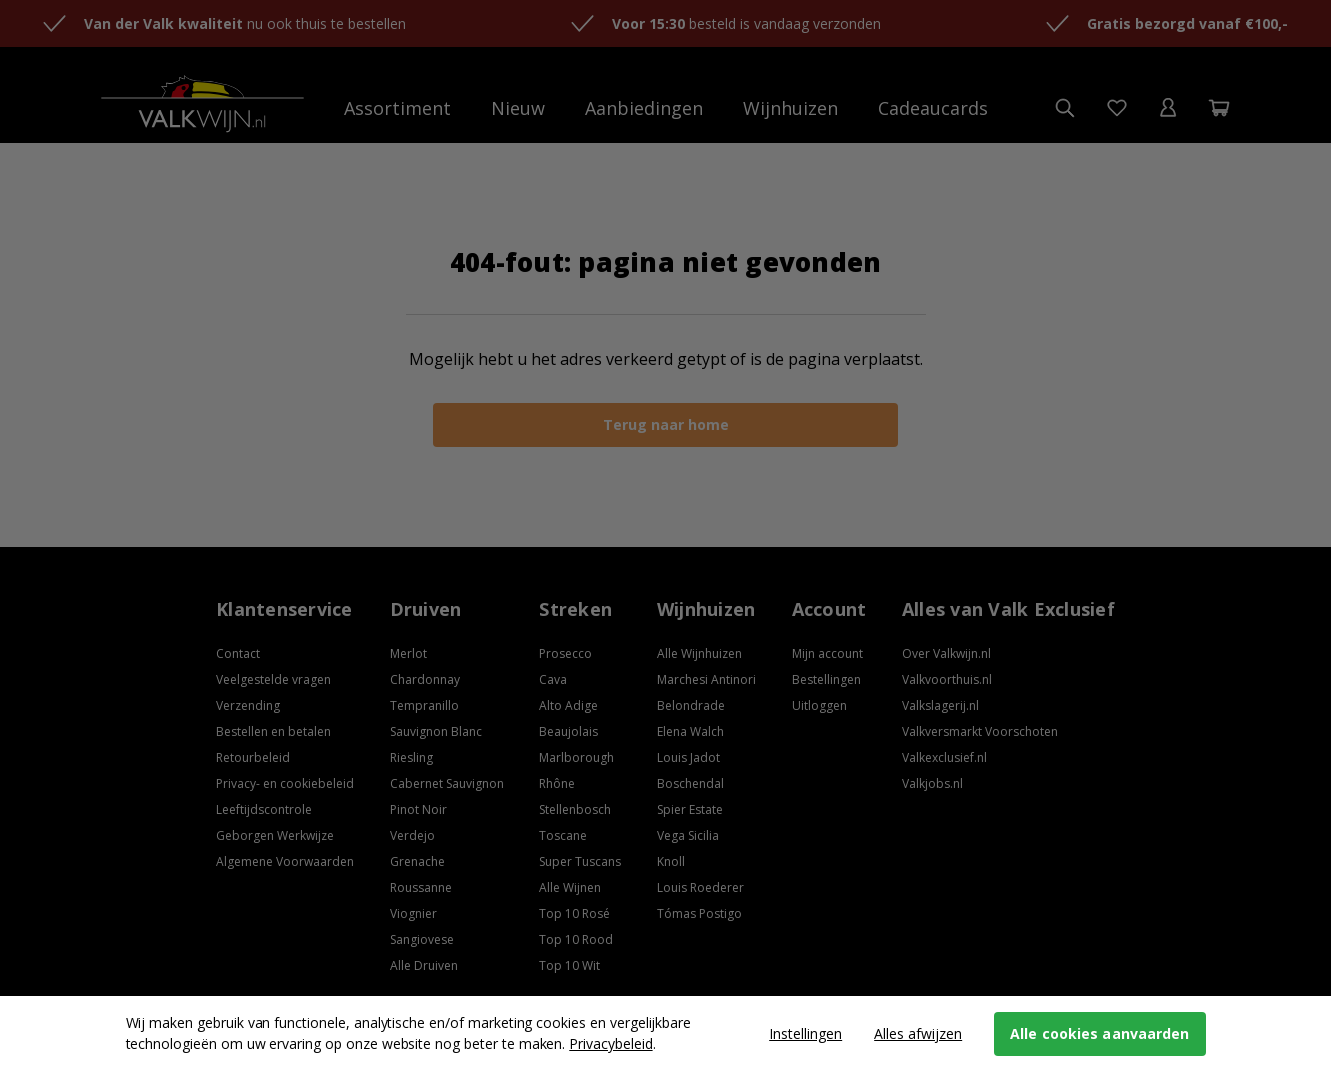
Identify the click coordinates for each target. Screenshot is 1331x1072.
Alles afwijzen (918, 1033)
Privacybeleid (610, 1043)
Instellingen (805, 1033)
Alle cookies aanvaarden (1099, 1033)
